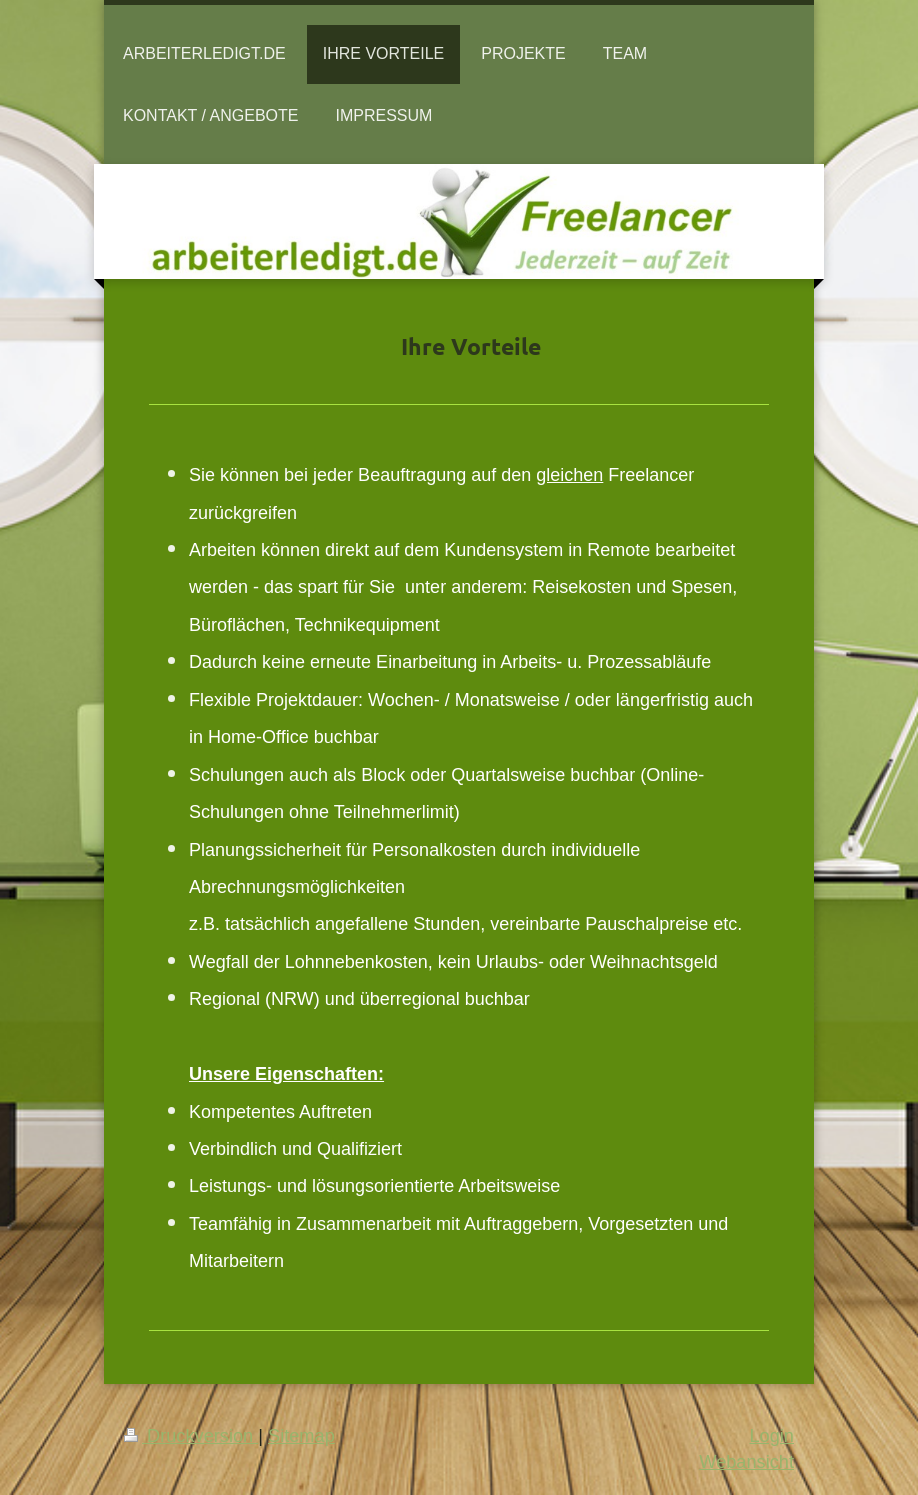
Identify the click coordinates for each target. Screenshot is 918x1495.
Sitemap (301, 1436)
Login (771, 1436)
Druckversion (191, 1436)
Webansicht (746, 1462)
